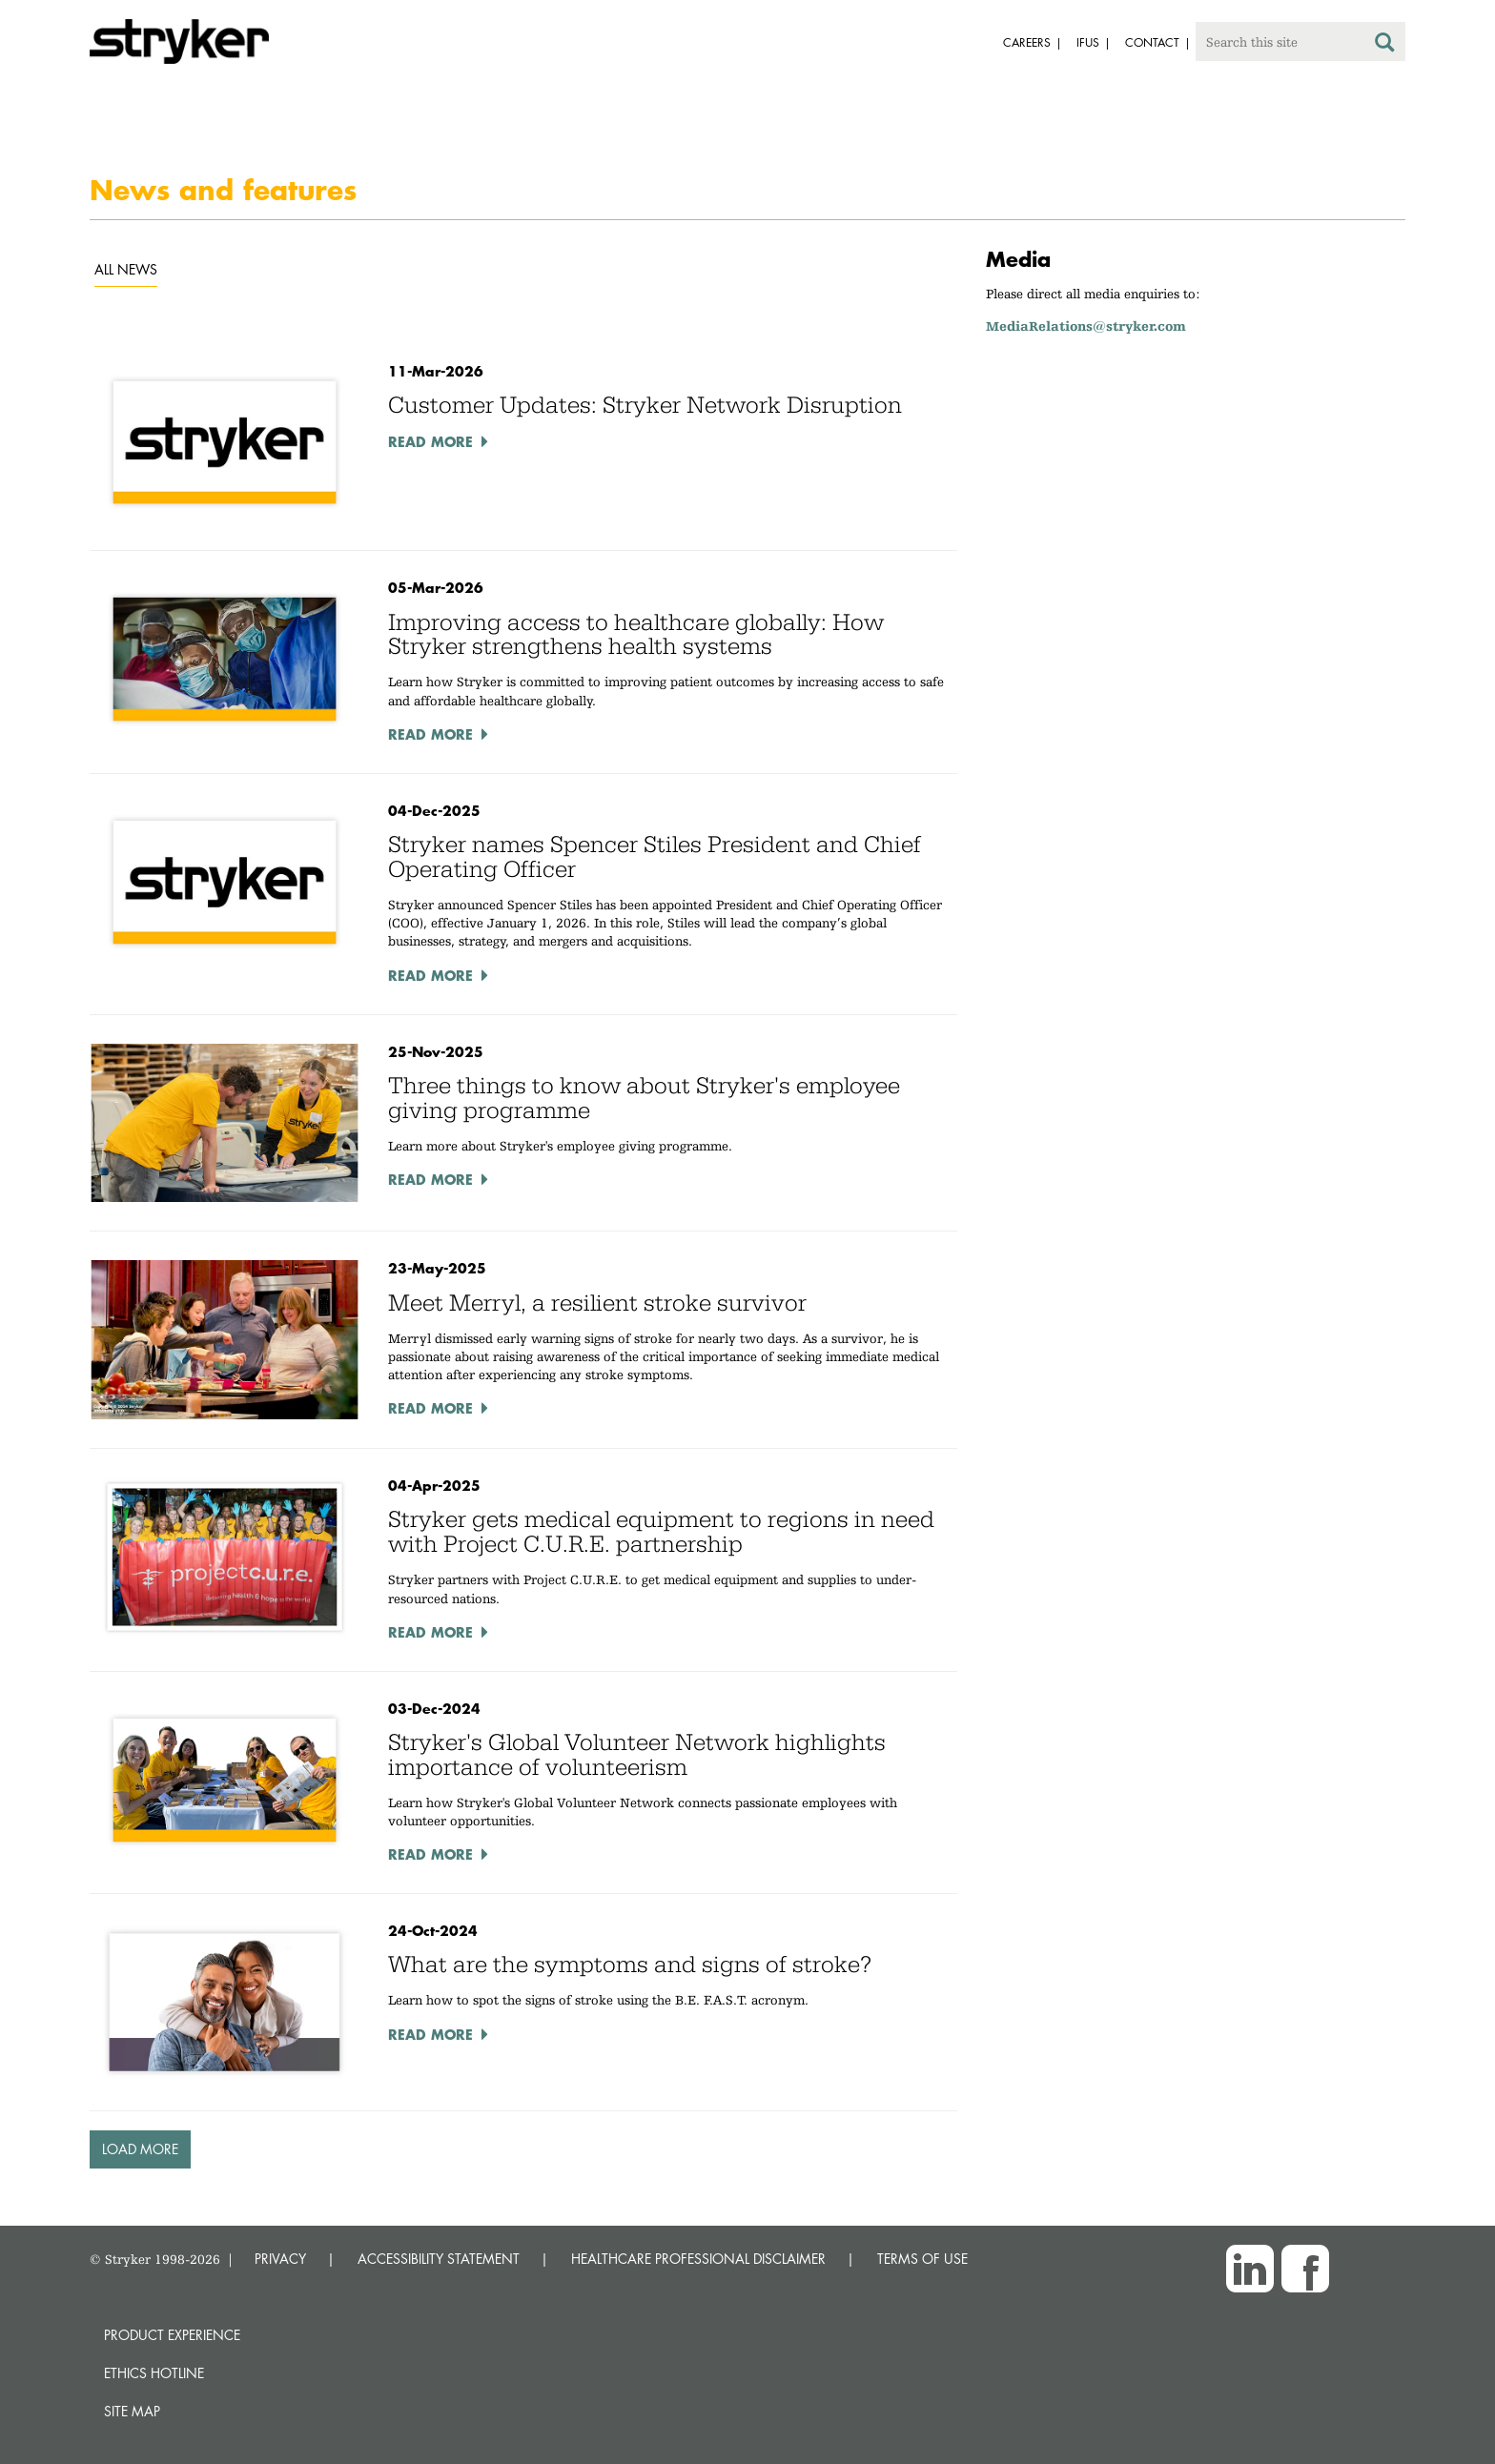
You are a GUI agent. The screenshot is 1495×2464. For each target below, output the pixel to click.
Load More (140, 2149)
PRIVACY (280, 2259)
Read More (430, 441)
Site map (132, 2411)
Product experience (172, 2335)
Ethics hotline (154, 2373)
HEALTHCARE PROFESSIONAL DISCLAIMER (698, 2259)
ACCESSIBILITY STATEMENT (439, 2259)
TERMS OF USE (922, 2259)
